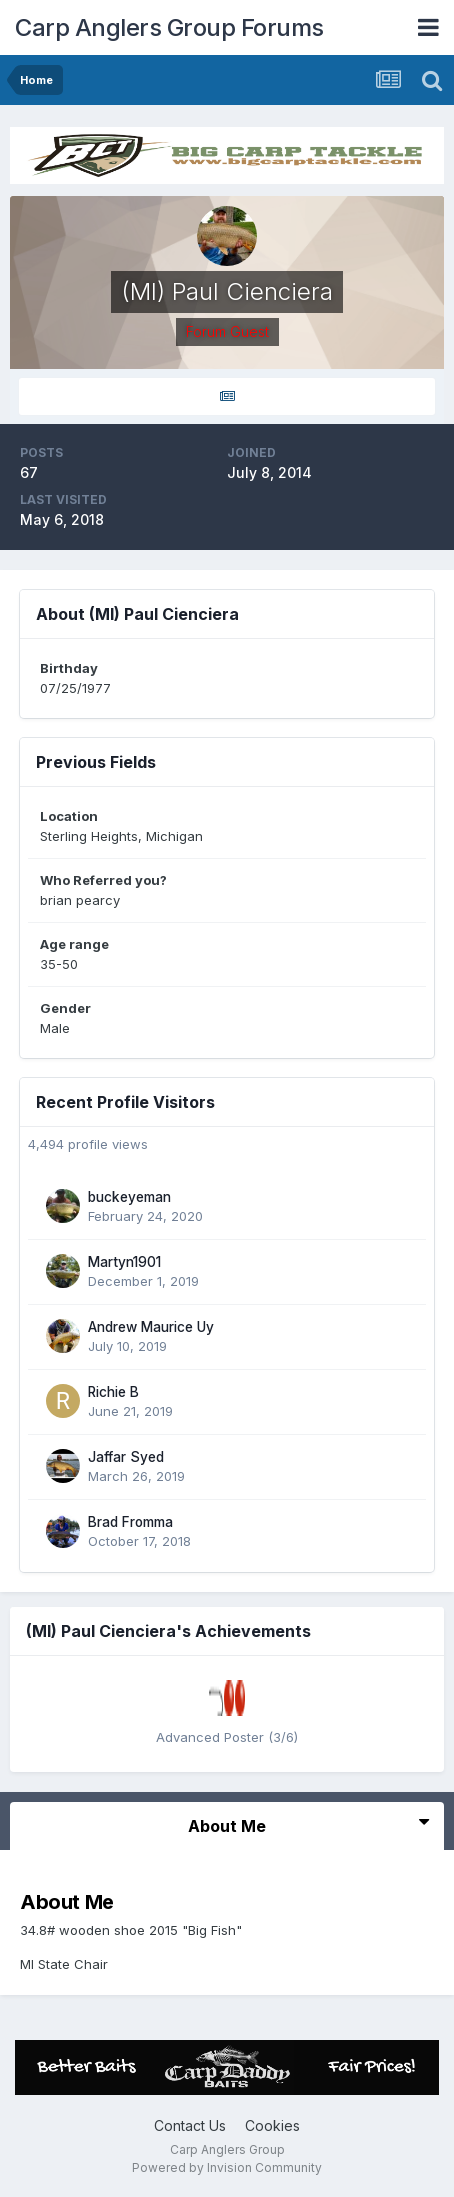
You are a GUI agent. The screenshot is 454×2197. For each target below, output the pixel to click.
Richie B (113, 1392)
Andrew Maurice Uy (151, 1327)
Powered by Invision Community (227, 2167)
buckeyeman (129, 1197)
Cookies (272, 2125)
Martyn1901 (124, 1262)
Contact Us (190, 2125)
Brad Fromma (130, 1522)
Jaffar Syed (126, 1457)
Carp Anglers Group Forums (169, 27)
